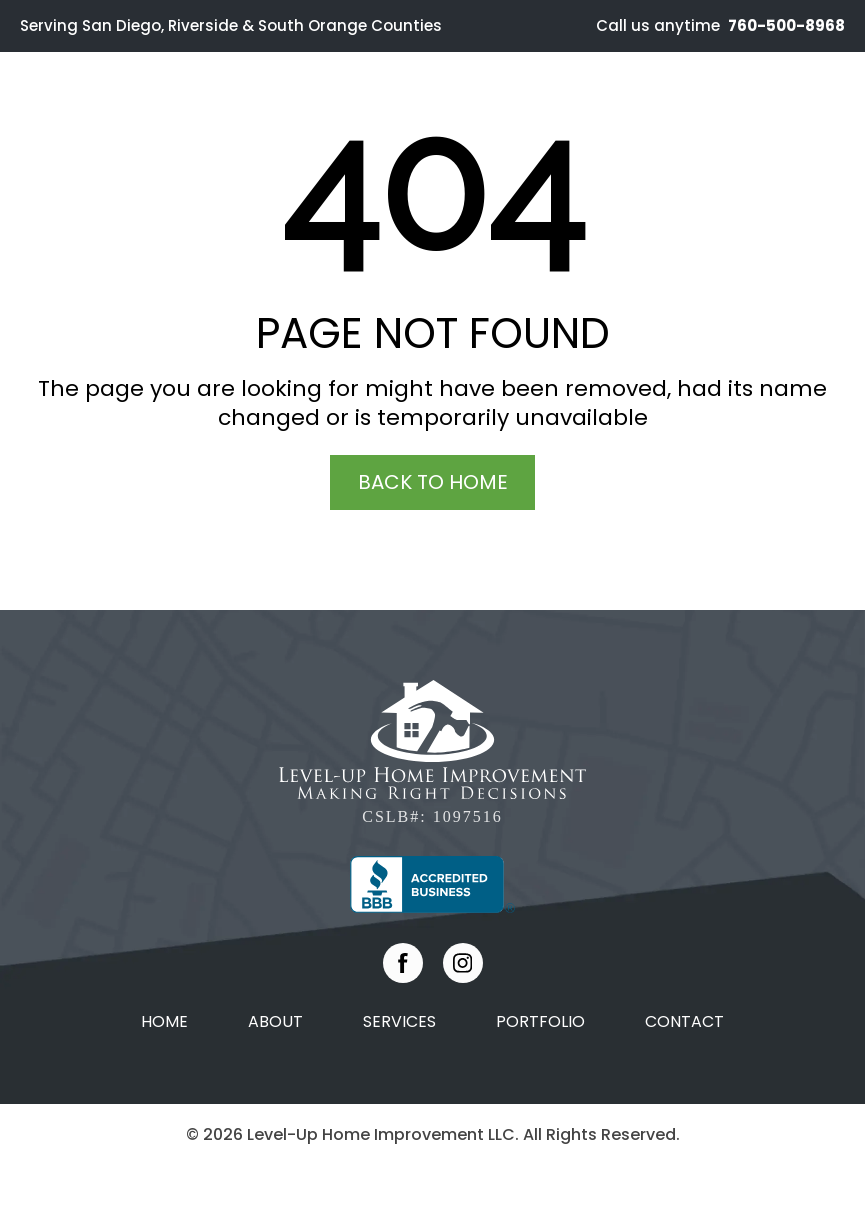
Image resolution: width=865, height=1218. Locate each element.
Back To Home (433, 482)
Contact (684, 1021)
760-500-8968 (785, 25)
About (275, 1021)
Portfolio (540, 1021)
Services (399, 1021)
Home (164, 1021)
